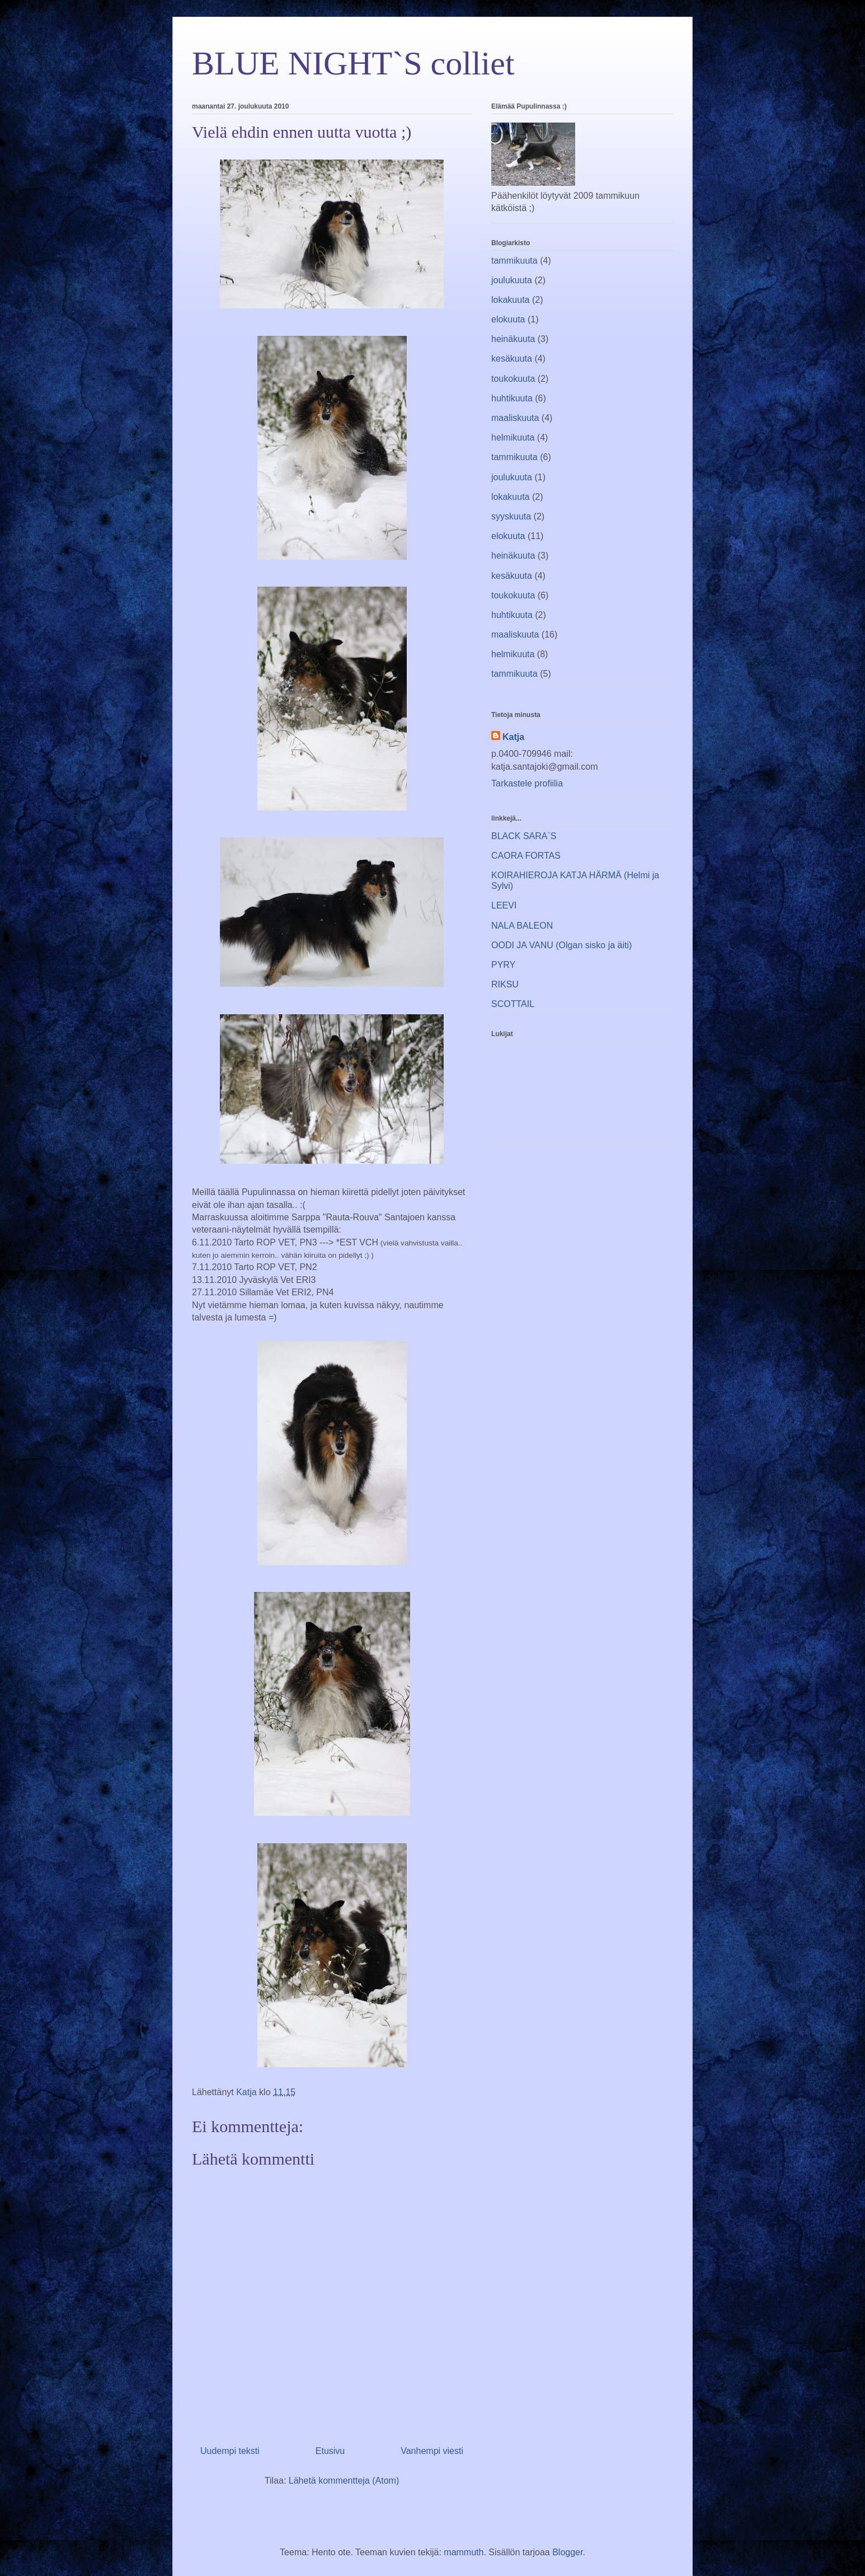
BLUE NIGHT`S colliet (353, 63)
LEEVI (503, 905)
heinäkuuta (513, 339)
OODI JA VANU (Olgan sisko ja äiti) (561, 945)
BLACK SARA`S (523, 836)
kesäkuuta (511, 358)
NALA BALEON (522, 925)
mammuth (463, 2552)
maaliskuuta (515, 418)
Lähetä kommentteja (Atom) (344, 2480)
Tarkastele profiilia (527, 783)
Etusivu (330, 2451)
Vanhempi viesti (432, 2451)
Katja (513, 737)
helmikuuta (512, 437)
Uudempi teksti (230, 2451)
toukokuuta (513, 378)
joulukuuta (511, 280)
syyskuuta (511, 516)
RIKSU (505, 984)
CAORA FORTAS (526, 855)
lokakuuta (510, 300)
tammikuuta (514, 260)
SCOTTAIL (512, 1004)
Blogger (567, 2552)
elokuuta (508, 319)
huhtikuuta (512, 398)
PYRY (503, 964)
